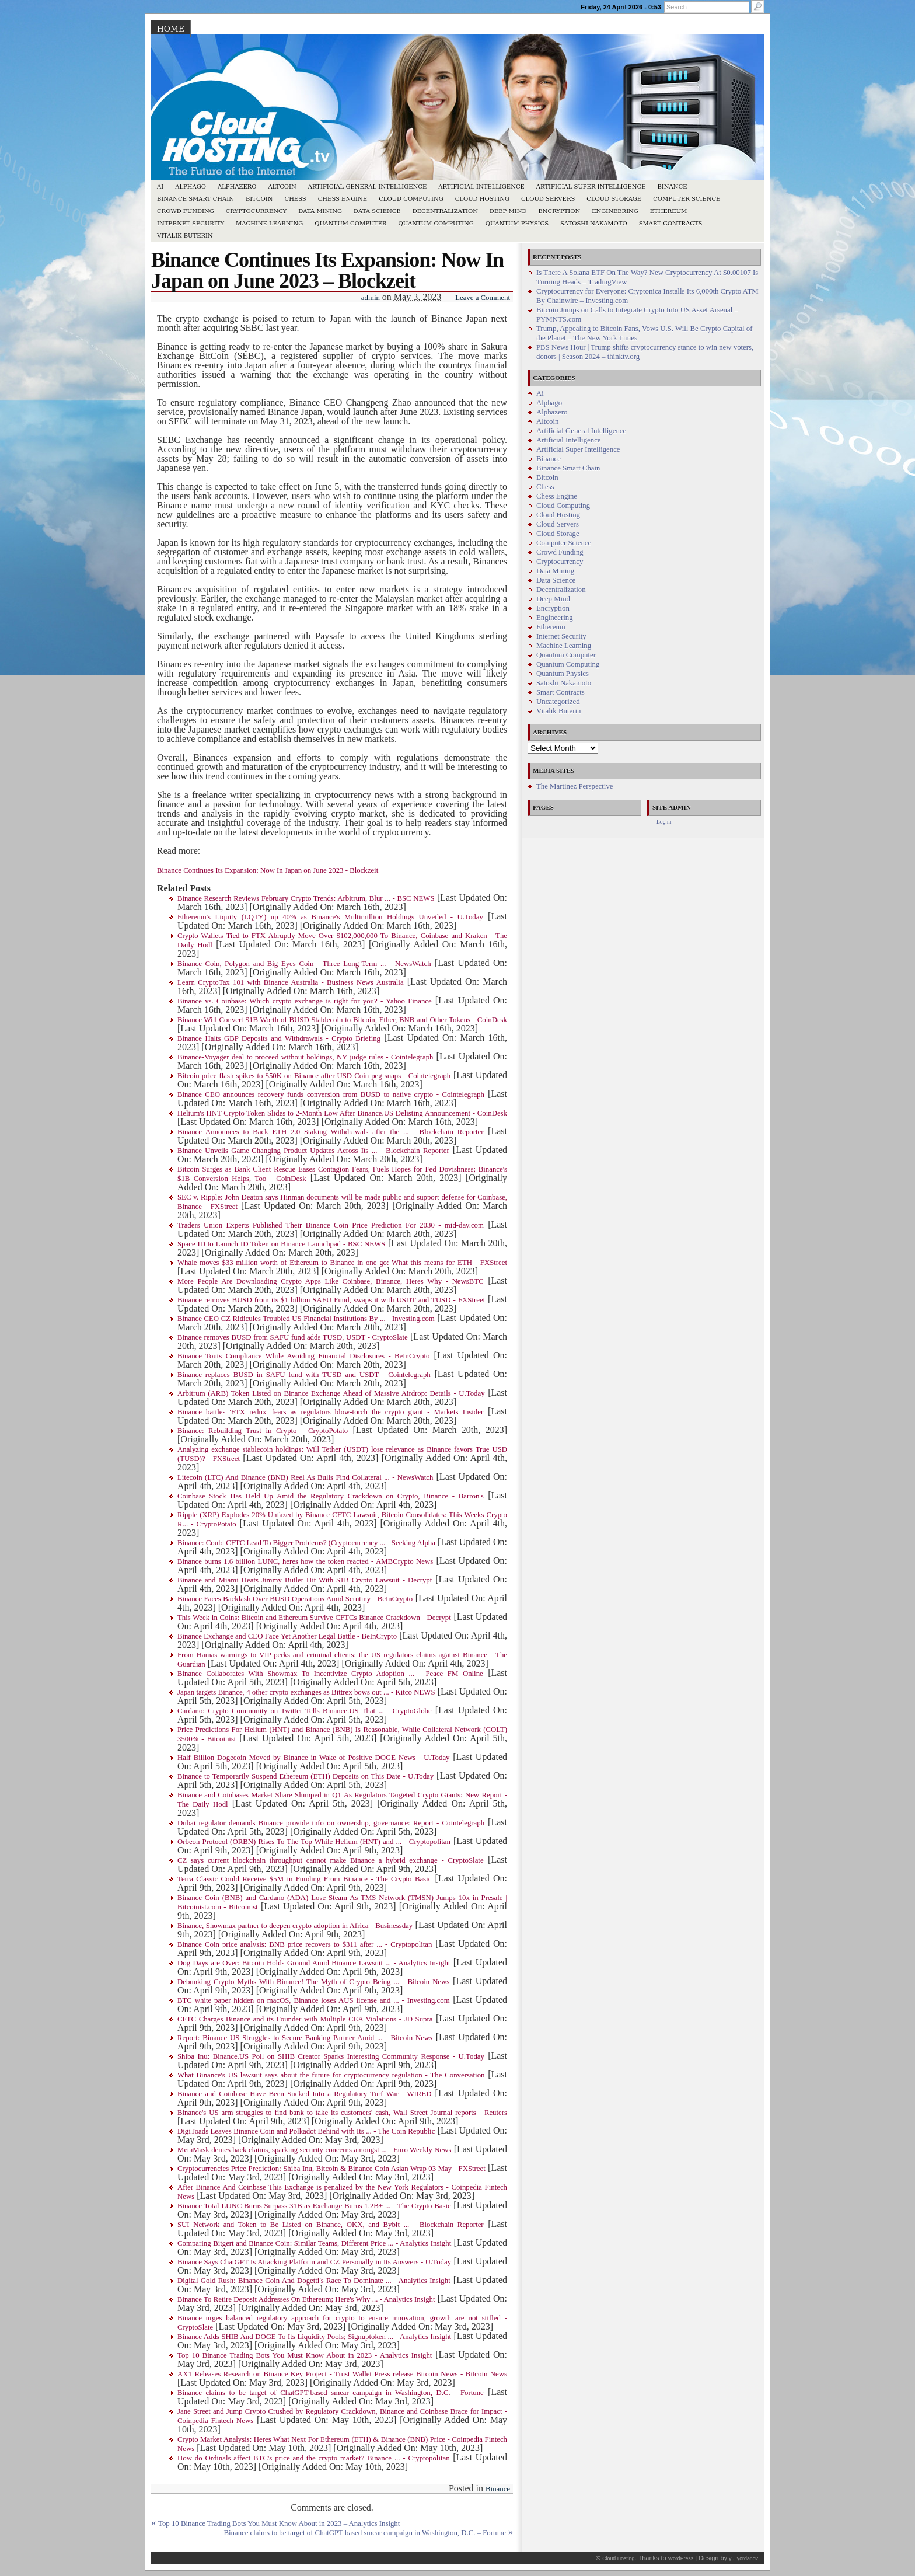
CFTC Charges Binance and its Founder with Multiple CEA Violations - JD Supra (304, 2019)
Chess (295, 199)
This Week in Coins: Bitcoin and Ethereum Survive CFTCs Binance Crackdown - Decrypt (314, 1617)
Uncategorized (558, 702)
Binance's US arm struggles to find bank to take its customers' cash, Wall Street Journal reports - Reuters (342, 2112)
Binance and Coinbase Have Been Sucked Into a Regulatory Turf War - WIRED (304, 2094)
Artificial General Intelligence (367, 186)
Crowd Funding (185, 211)
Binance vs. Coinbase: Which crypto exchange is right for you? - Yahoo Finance (304, 1001)
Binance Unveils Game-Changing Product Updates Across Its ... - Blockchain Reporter (313, 1150)
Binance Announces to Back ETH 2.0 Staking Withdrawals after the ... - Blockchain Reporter (330, 1132)
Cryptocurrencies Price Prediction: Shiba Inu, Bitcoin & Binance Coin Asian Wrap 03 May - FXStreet (331, 2168)
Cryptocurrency (256, 211)
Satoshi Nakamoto (593, 223)
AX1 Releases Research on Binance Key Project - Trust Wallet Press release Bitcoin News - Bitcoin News (342, 2374)
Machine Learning (269, 223)
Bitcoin (259, 199)
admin (370, 298)
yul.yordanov (743, 2558)
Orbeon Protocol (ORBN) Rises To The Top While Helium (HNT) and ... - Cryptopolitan (313, 1842)
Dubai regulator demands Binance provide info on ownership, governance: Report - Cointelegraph (330, 1823)
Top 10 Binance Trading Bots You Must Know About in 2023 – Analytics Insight (279, 2523)
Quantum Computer (350, 223)
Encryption (559, 211)
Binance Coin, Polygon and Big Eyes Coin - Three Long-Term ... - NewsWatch (304, 964)
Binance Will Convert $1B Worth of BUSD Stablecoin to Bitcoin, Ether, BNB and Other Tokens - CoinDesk (342, 1020)
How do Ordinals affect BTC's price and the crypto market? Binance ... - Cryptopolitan (313, 2458)
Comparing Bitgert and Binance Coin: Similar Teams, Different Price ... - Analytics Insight (314, 2243)
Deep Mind (508, 211)
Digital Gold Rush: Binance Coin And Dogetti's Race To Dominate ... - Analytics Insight (313, 2281)
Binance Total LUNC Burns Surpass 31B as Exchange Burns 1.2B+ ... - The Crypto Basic (314, 2206)
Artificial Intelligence (481, 186)
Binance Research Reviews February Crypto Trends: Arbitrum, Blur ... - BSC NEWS (306, 898)
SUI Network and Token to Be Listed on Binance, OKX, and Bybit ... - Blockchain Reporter (330, 2225)
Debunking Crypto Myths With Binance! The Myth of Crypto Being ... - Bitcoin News (313, 1982)
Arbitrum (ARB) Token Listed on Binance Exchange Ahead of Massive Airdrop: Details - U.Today (331, 1393)
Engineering (615, 211)
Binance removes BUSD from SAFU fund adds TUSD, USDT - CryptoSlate (292, 1337)
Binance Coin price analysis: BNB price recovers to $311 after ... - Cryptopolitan (304, 1944)
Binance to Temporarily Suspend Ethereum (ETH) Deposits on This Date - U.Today (305, 1776)
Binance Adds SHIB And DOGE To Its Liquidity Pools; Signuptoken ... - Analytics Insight (314, 2337)
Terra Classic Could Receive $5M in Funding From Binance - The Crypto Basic (304, 1879)
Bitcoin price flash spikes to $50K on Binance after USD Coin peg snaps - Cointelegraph (313, 1076)
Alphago (190, 186)
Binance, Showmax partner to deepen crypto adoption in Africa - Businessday (295, 1926)
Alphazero (237, 186)
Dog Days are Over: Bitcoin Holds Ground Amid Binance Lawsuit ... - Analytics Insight (313, 1963)
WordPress (680, 2558)
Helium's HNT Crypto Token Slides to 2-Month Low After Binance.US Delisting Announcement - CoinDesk (342, 1113)
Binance (672, 186)
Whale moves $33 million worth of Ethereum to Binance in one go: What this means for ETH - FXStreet (342, 1263)
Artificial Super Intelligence (591, 186)
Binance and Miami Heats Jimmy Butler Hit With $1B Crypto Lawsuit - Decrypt (304, 1580)
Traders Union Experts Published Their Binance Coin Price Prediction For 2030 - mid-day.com (330, 1225)
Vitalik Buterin (185, 235)
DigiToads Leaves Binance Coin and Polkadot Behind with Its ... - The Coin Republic (306, 2131)
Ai (160, 186)
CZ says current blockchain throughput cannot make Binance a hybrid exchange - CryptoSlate (330, 1860)
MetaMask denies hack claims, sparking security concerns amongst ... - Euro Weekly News (314, 2150)
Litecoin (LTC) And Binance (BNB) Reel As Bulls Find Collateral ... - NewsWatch (305, 1477)
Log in (663, 821)
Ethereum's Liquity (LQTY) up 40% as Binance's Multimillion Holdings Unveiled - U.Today (330, 917)
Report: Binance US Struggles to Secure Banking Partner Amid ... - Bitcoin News (304, 2038)
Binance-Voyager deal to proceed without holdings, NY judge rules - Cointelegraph (305, 1057)
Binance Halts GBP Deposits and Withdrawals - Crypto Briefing (278, 1038)
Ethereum (668, 211)
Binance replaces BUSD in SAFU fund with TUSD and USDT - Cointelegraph (304, 1375)
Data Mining (320, 211)
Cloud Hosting (482, 199)
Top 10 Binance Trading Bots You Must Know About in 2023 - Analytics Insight (304, 2355)
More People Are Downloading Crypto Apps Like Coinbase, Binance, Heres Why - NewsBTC (330, 1281)
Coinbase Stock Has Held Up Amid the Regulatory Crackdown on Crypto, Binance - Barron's (330, 1496)
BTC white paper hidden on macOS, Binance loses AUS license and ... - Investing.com (313, 2000)
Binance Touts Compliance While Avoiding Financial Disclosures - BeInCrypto (303, 1356)
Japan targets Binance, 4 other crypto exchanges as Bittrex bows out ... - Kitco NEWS (306, 1692)
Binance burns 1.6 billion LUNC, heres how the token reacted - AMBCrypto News (305, 1561)
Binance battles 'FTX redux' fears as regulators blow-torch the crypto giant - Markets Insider (330, 1412)
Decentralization (445, 211)
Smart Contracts (671, 223)
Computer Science (686, 199)
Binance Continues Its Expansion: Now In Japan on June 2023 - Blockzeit (267, 870)
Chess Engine (342, 199)
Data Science (377, 211)
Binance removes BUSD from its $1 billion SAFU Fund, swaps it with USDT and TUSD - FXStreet (331, 1300)
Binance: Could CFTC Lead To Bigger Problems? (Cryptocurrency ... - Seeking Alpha (306, 1543)
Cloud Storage (613, 199)
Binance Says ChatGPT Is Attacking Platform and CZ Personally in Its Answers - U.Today (314, 2262)
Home (170, 28)
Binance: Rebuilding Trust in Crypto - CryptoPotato (262, 1431)
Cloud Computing (411, 199)
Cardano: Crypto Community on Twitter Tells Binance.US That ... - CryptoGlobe (304, 1711)
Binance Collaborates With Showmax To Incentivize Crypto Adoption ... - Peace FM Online (330, 1673)
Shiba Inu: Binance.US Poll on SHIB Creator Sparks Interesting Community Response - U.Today (330, 2056)
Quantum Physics (517, 223)
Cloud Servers (548, 199)
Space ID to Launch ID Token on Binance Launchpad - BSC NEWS (281, 1244)
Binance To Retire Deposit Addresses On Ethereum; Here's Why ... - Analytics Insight (306, 2299)
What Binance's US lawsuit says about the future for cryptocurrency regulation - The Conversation (330, 2075)
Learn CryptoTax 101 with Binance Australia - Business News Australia (290, 982)
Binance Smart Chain (195, 199)
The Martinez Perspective (574, 786)
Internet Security (190, 223)
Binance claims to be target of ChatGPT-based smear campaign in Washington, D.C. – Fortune (364, 2533)
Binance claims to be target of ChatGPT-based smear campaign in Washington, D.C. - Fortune (330, 2393)
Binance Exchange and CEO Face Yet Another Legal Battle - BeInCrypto (287, 1636)
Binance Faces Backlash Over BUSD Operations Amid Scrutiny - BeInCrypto (295, 1599)
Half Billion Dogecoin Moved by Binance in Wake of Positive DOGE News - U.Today (313, 1758)
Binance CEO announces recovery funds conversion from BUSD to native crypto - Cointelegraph (330, 1094)
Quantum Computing (436, 223)
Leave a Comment (482, 298)
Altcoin (282, 186)
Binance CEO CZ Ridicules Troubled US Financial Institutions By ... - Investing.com (306, 1319)
